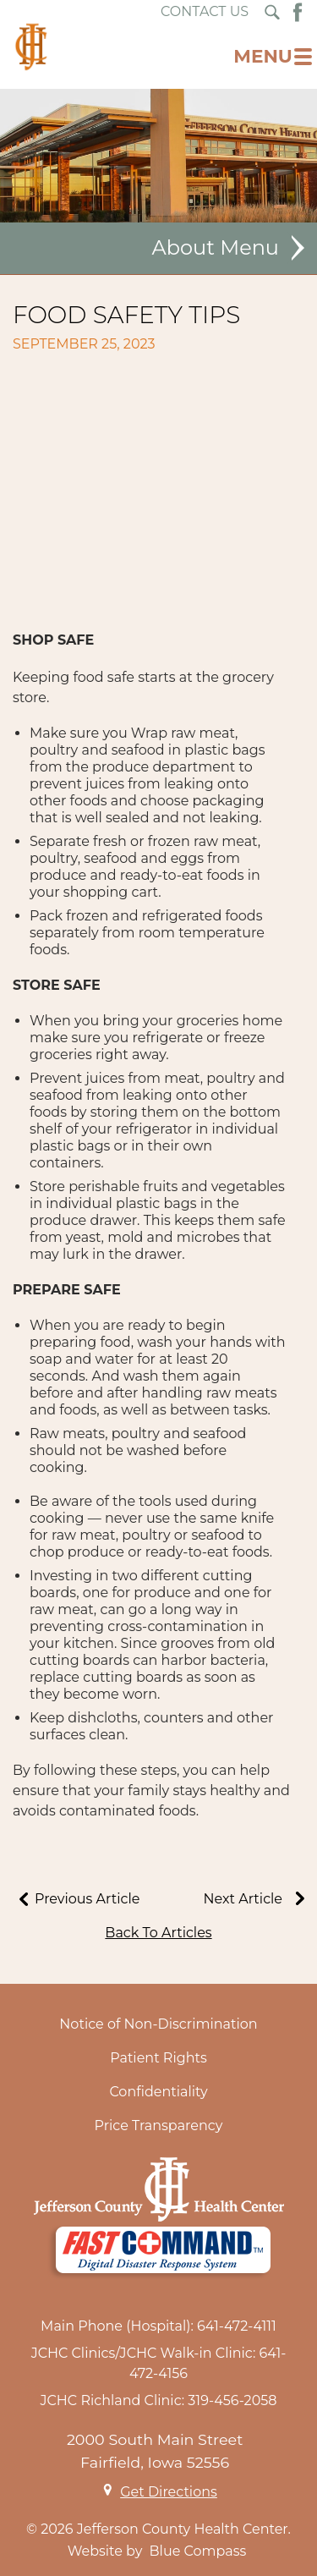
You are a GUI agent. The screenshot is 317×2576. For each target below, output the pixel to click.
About (183, 248)
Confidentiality (158, 2092)
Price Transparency (159, 2125)
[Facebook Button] (297, 12)
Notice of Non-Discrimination (158, 2024)
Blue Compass (198, 2551)
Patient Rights (158, 2058)
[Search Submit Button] (272, 12)
